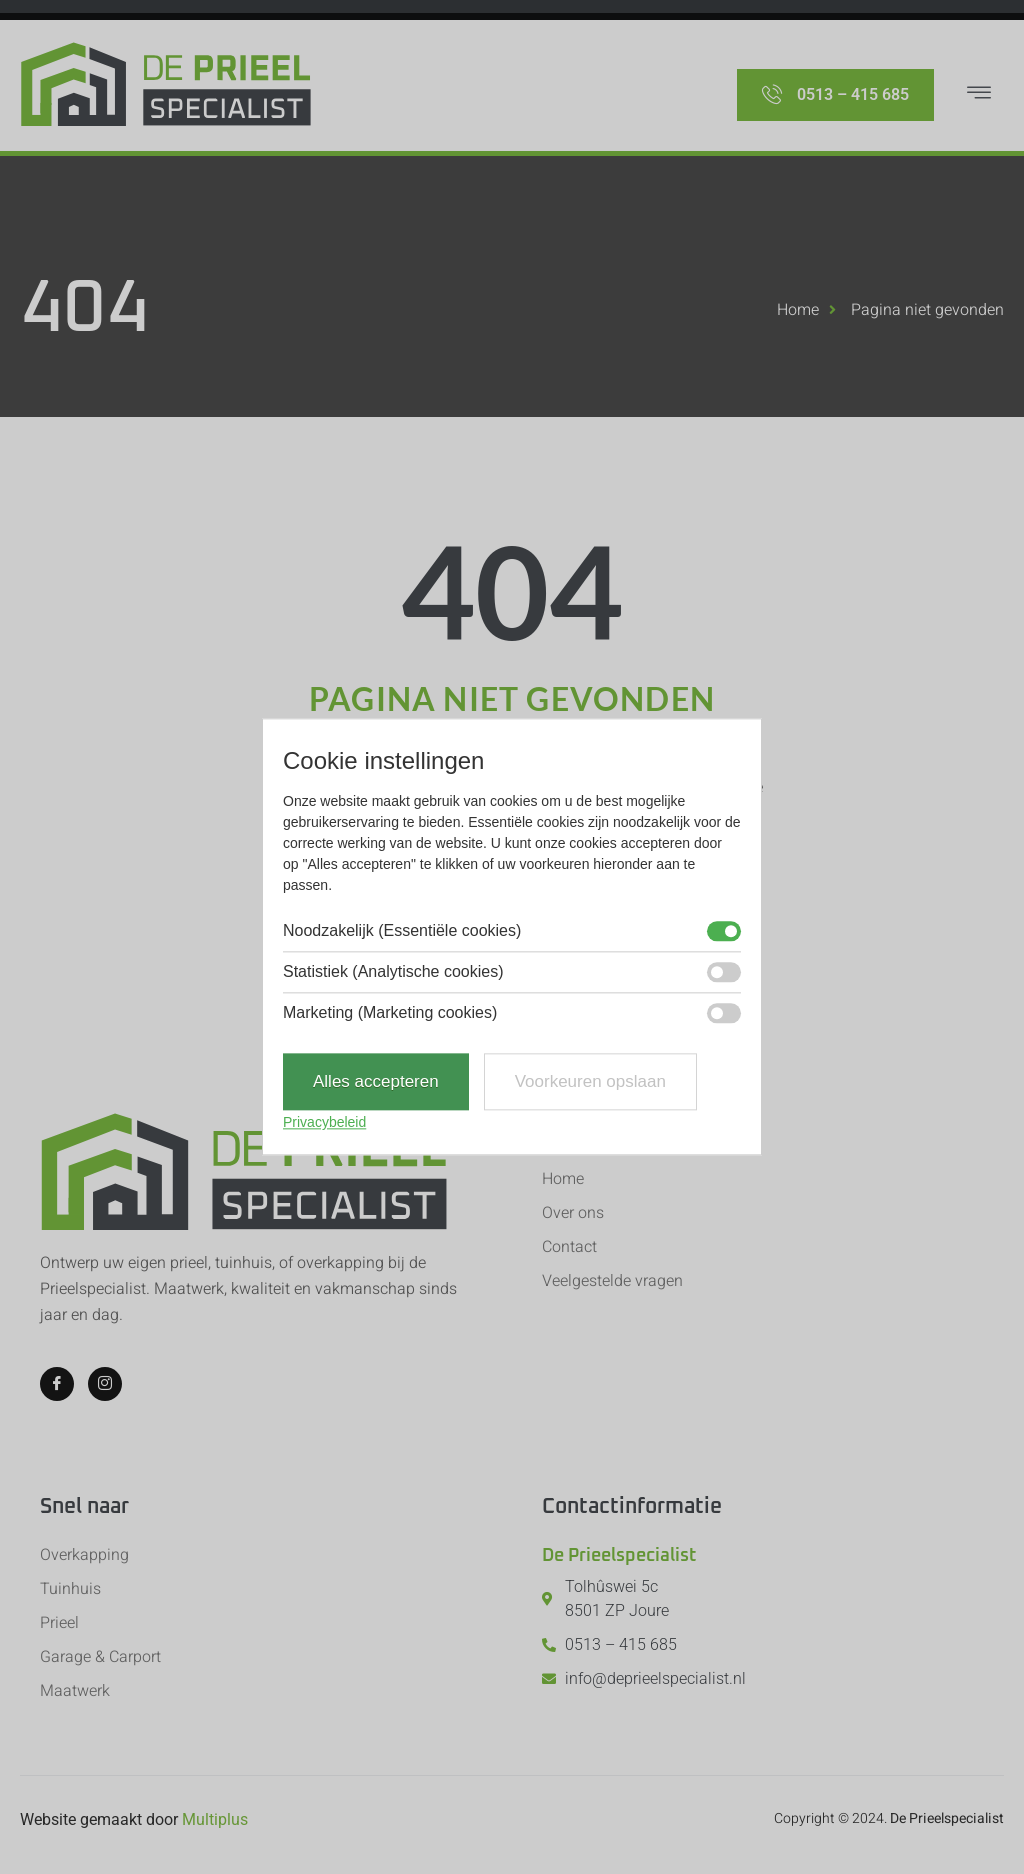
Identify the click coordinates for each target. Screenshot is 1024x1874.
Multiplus (215, 1819)
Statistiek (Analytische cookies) (393, 972)
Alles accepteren (376, 1081)
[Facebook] (57, 1384)
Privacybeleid (324, 1123)
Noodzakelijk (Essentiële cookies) (402, 931)
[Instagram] (105, 1384)
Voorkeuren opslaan (590, 1081)
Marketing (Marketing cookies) (390, 1013)
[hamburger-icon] (979, 95)
